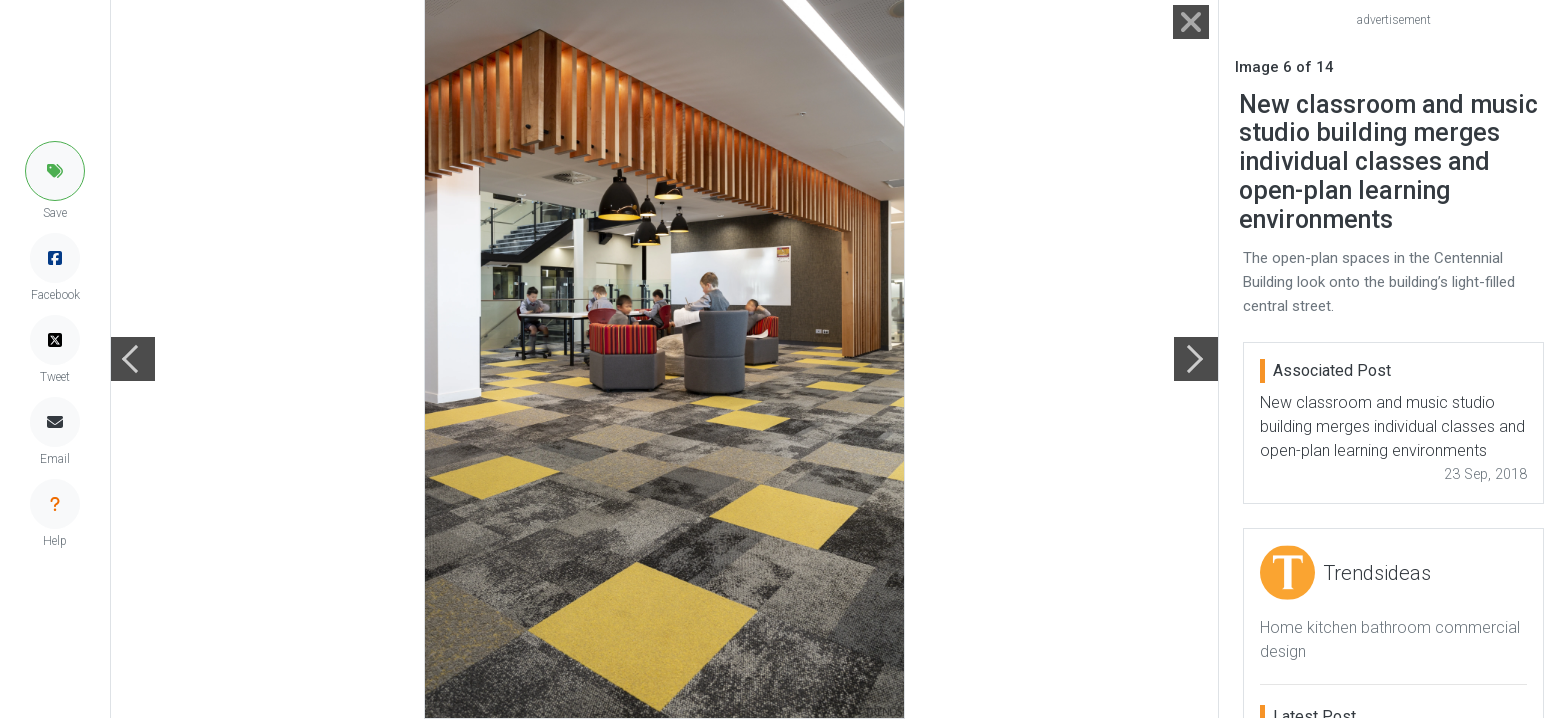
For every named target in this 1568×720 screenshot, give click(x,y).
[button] (55, 171)
